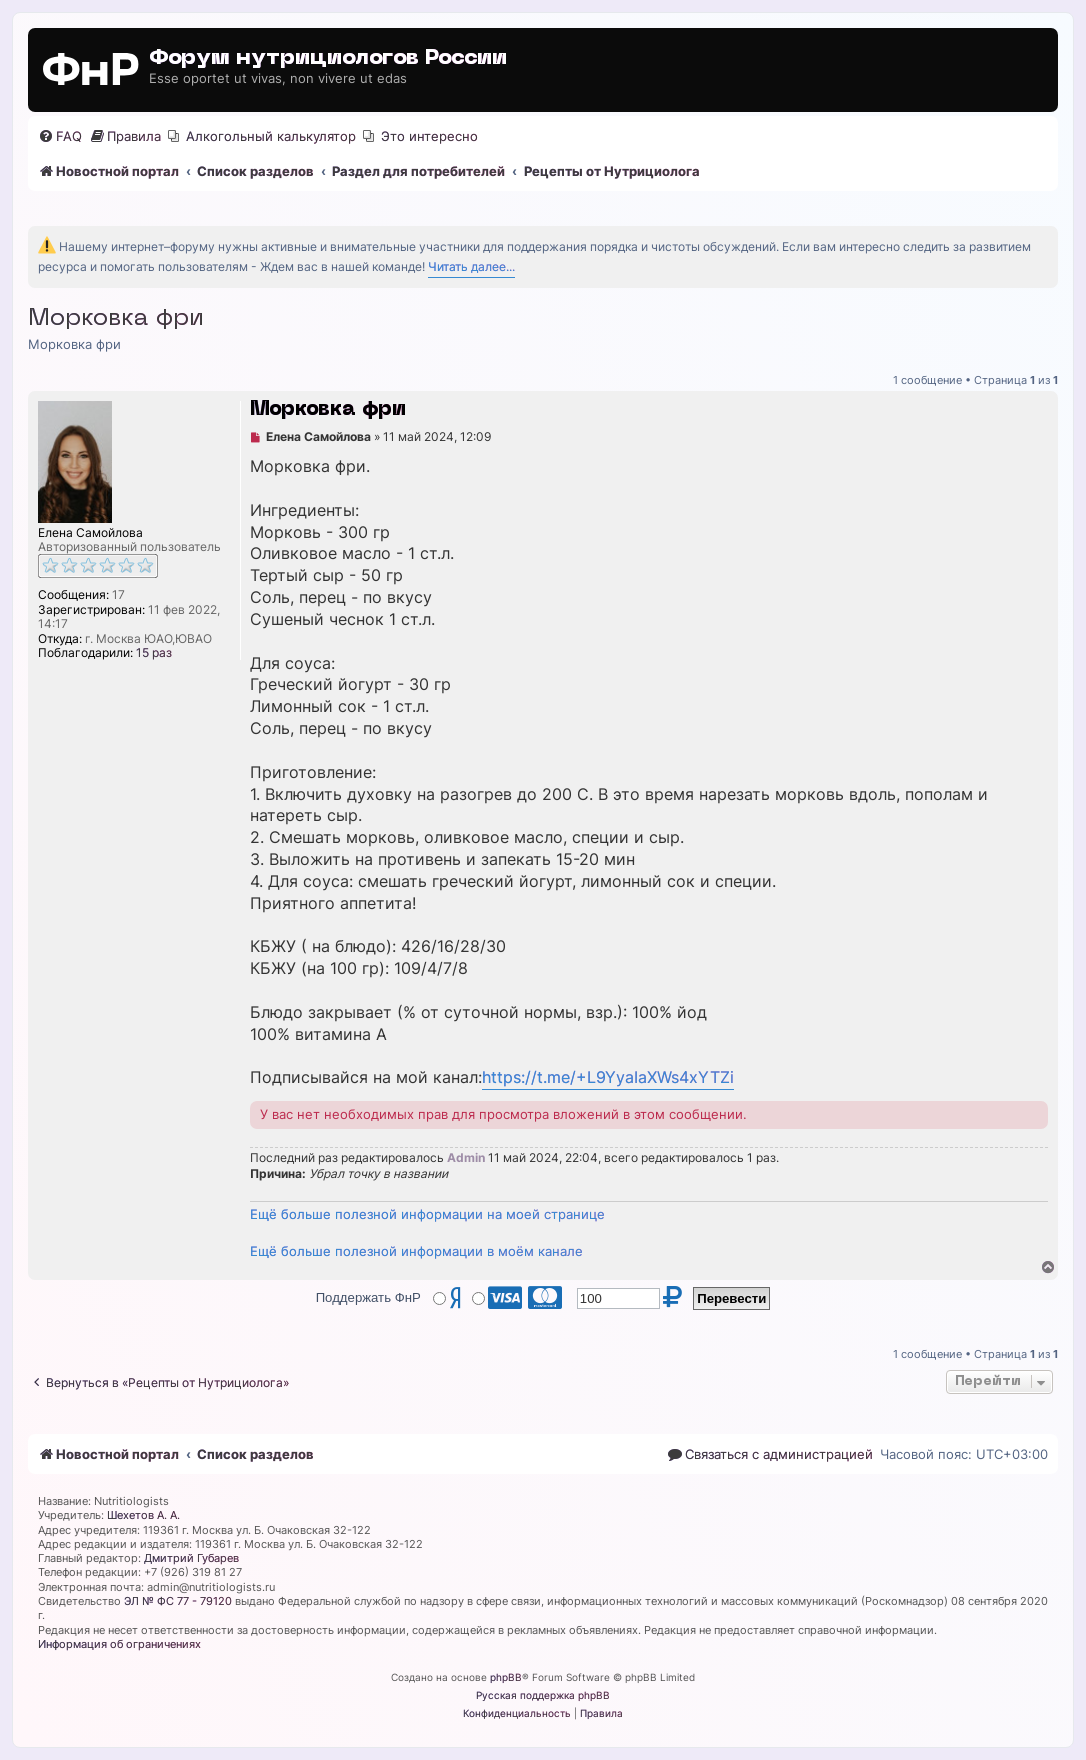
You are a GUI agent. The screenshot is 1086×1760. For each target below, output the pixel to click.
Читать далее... (471, 266)
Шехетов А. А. (143, 1515)
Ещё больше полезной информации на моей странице (427, 1214)
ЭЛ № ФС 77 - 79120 (178, 1601)
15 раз (154, 653)
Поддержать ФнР (368, 1297)
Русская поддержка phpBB (543, 1695)
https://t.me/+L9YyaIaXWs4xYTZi (608, 1077)
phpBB (506, 1677)
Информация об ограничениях (119, 1644)
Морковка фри (115, 319)
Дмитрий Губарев (191, 1558)
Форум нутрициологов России (328, 58)
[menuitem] (60, 136)
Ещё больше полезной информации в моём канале (416, 1251)
